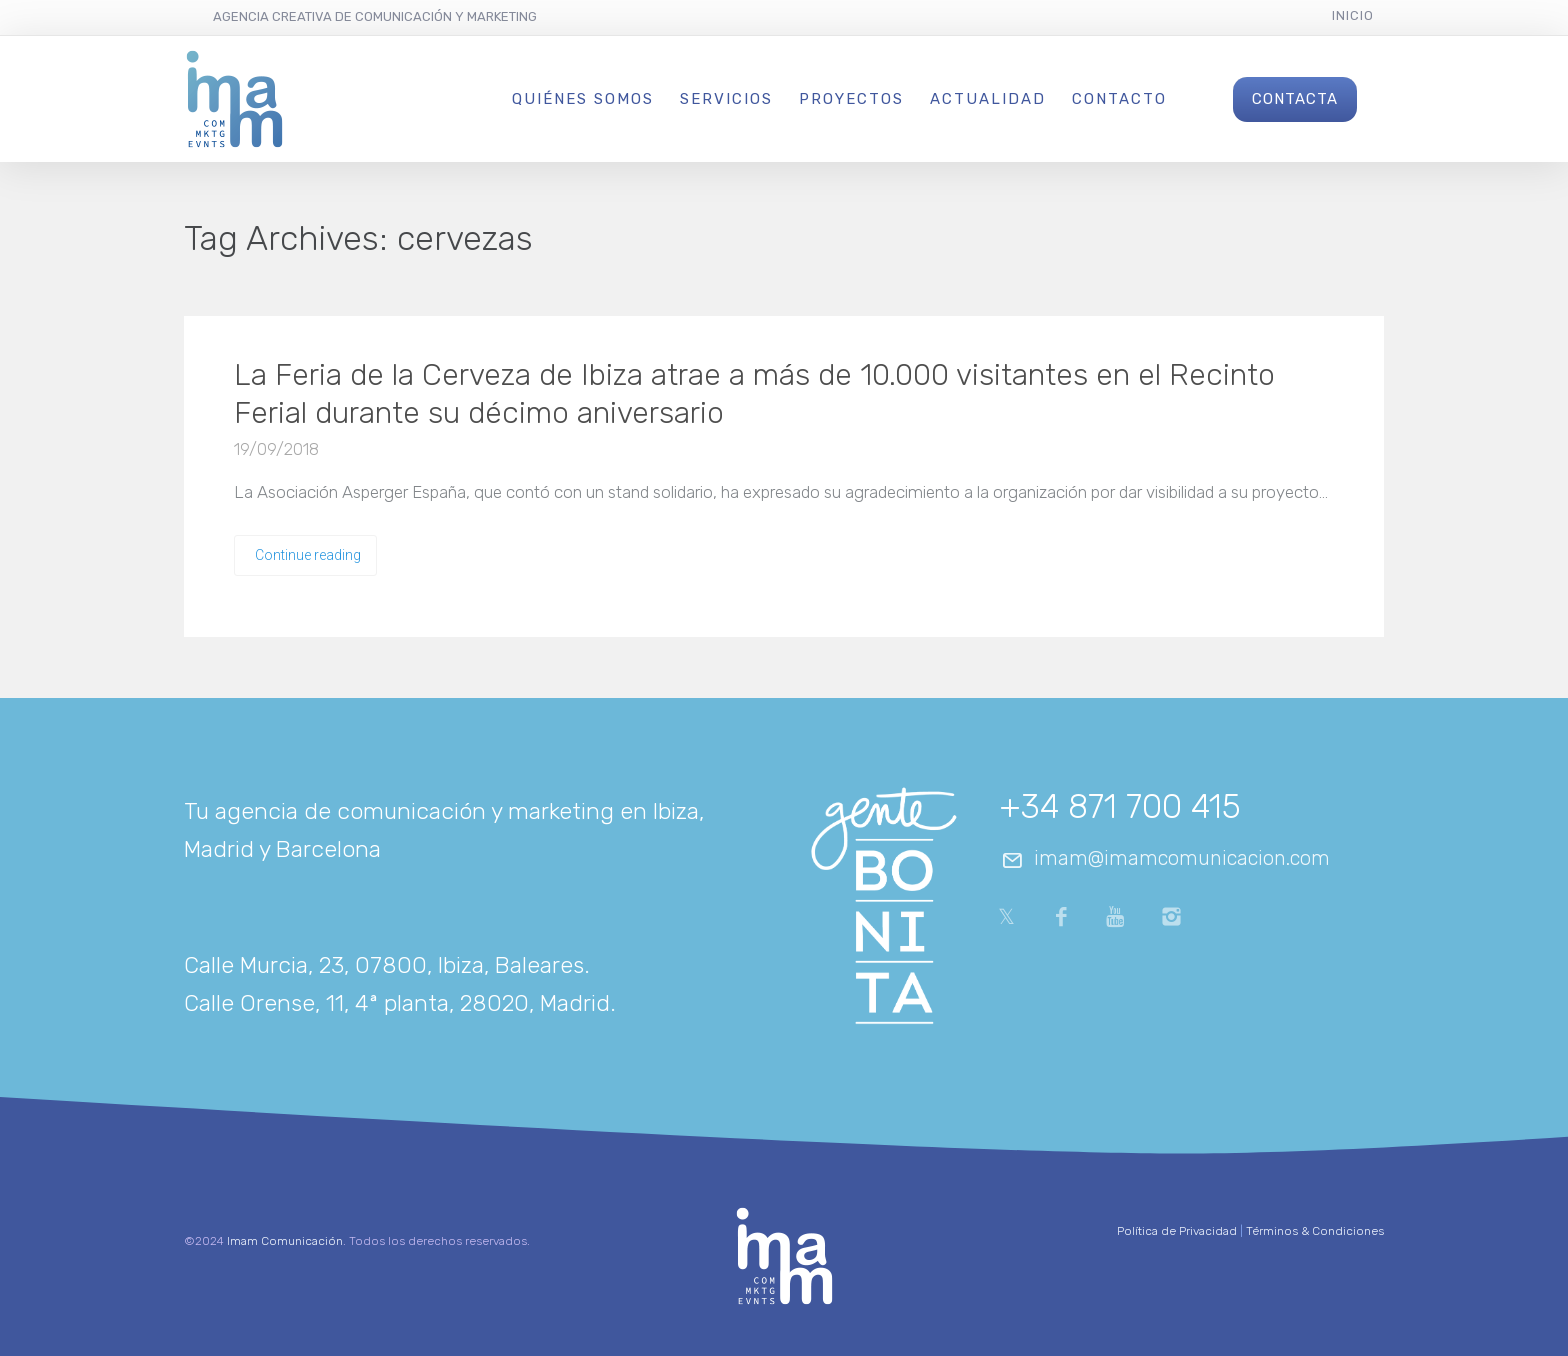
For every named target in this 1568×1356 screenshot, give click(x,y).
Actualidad (988, 99)
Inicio (1353, 15)
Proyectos (851, 99)
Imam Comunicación (285, 1241)
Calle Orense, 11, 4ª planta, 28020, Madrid (397, 1003)
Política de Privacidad (1177, 1231)
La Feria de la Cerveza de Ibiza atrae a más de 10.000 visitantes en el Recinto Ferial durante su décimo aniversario (754, 394)
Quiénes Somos (583, 99)
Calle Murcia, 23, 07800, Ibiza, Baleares (384, 965)
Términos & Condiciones (1315, 1231)
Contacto (1119, 99)
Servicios (726, 99)
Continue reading (308, 555)
